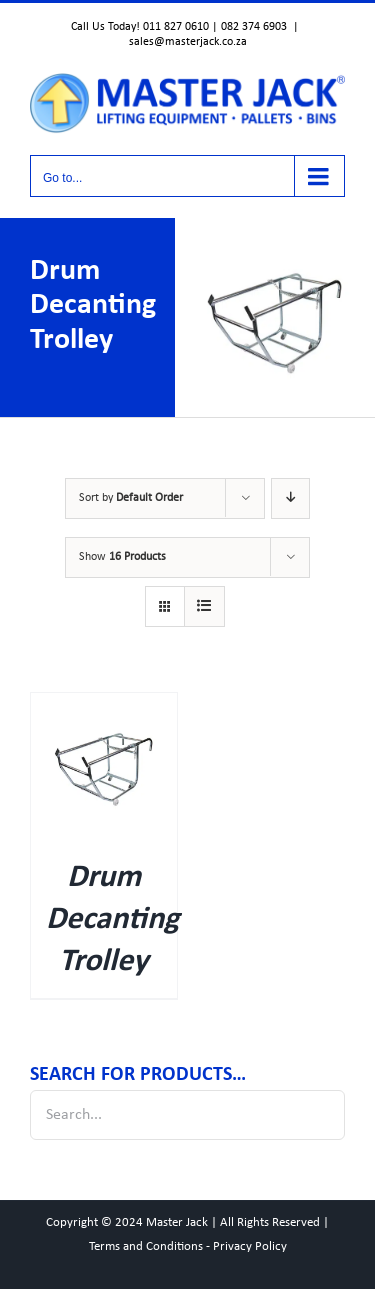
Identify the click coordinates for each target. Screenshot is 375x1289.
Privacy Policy (250, 1246)
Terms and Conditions (146, 1246)
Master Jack (177, 1222)
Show (122, 557)
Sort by (131, 498)
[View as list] (204, 606)
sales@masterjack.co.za (188, 42)
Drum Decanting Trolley (112, 919)
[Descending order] (290, 498)
